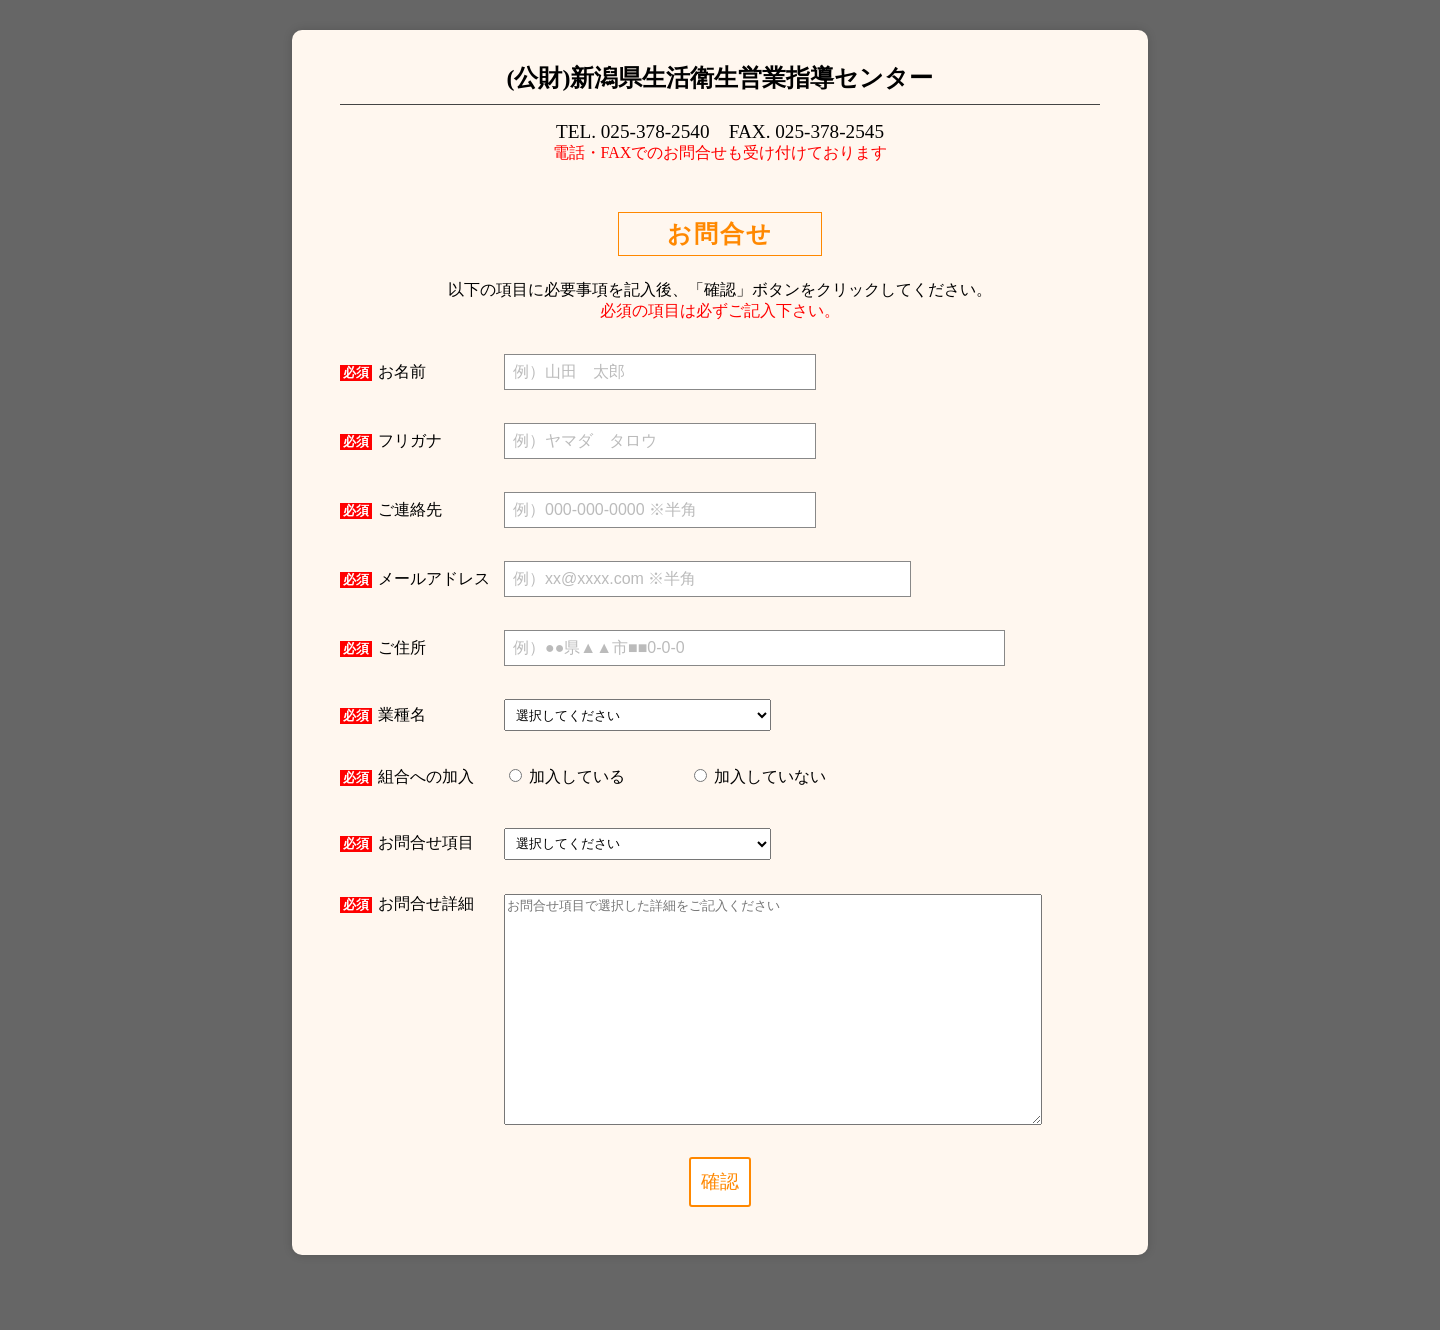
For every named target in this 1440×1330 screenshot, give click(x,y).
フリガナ (391, 441)
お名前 (383, 372)
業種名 (383, 715)
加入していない (768, 776)
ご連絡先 (391, 510)
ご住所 (383, 648)
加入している (575, 776)
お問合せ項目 (407, 843)
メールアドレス (415, 579)
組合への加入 (407, 777)
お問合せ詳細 (407, 904)
